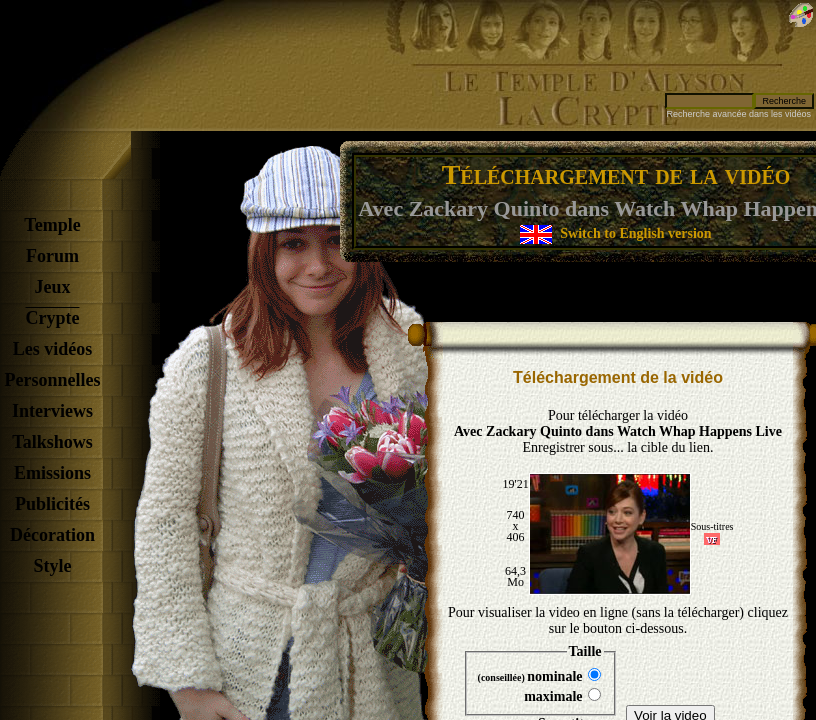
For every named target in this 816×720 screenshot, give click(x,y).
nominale (539, 676)
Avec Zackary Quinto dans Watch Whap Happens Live (618, 431)
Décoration (52, 535)
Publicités (52, 504)
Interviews (52, 411)
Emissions (52, 473)
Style (53, 566)
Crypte (53, 318)
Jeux (53, 287)
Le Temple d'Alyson (594, 81)
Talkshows (52, 442)
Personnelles (53, 380)
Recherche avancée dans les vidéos (738, 114)
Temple (52, 225)
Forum (52, 256)
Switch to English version (635, 233)
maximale (562, 696)
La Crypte (585, 111)
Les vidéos (53, 349)
